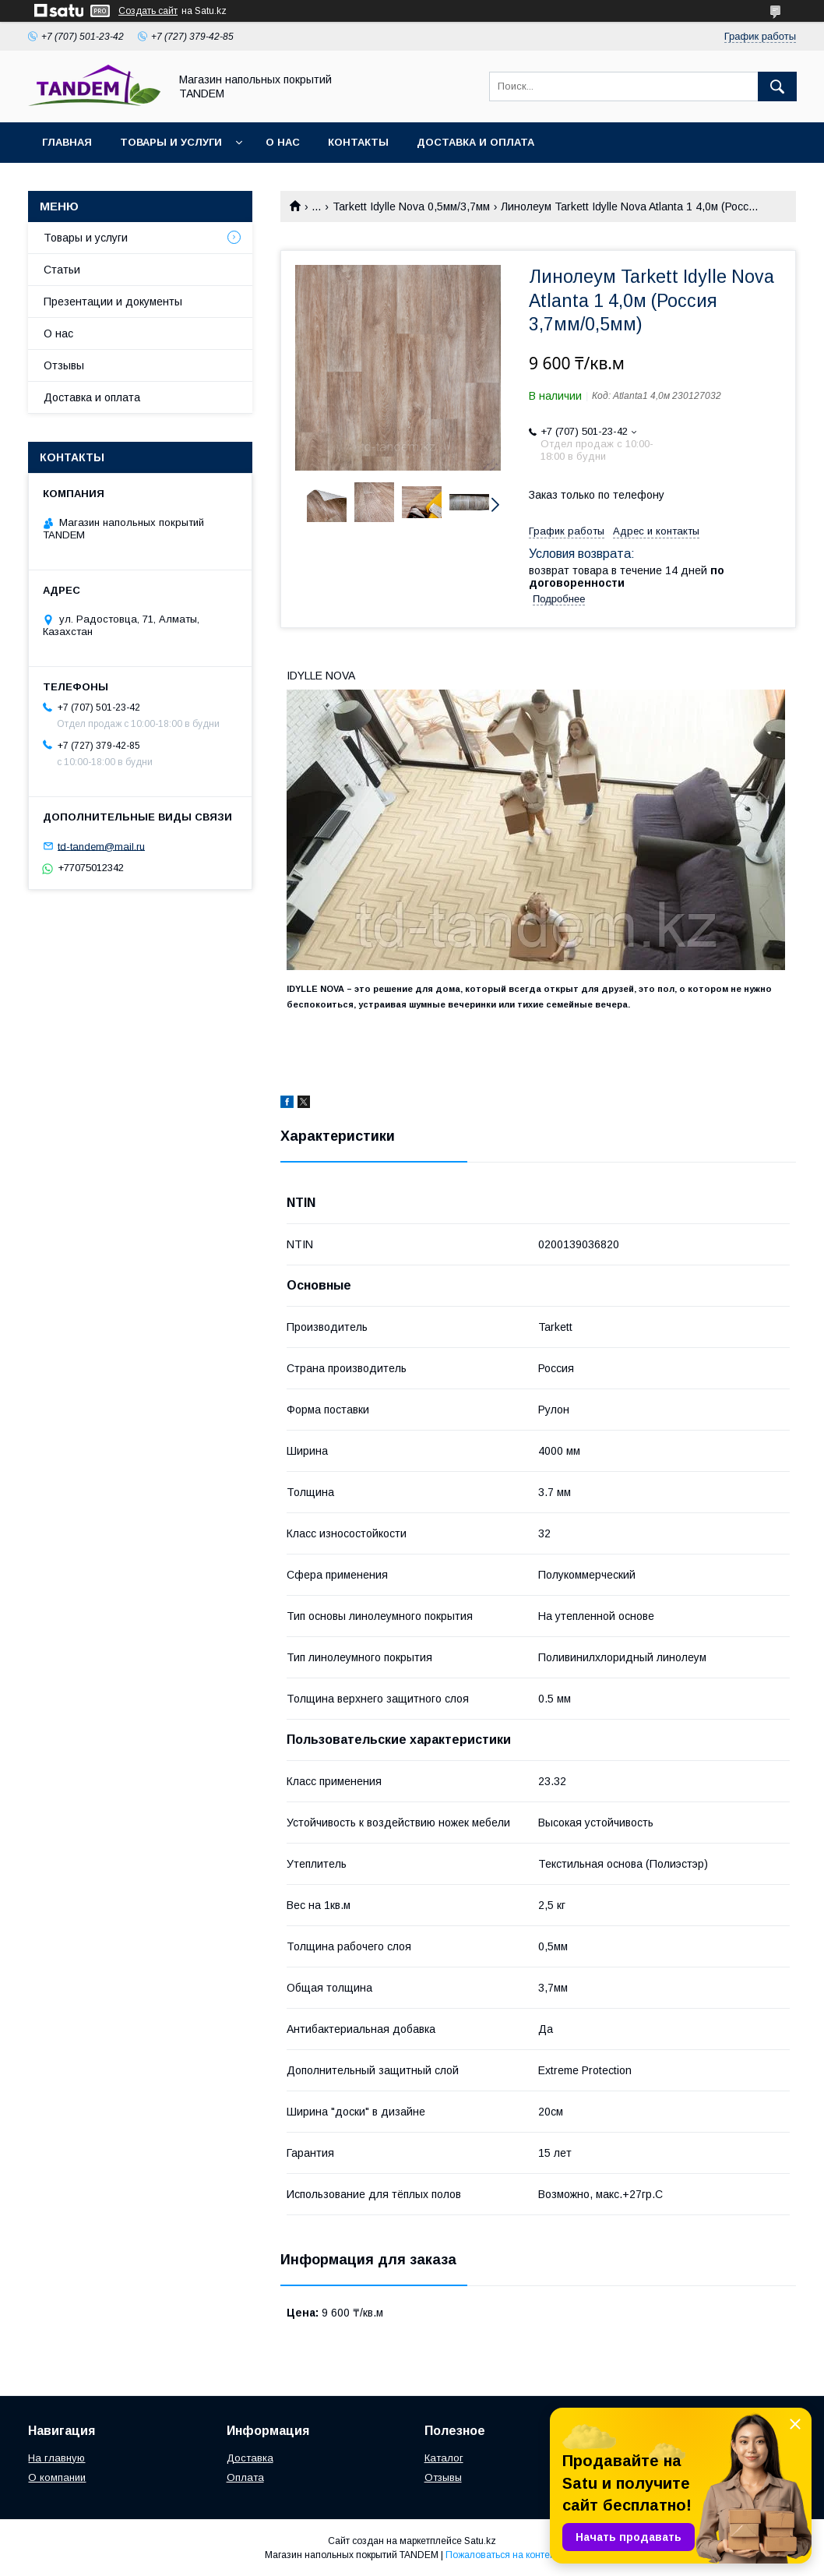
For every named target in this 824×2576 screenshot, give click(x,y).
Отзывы (64, 365)
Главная (67, 142)
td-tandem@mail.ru (101, 846)
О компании (57, 2477)
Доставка (250, 2458)
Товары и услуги (171, 142)
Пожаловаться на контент (502, 2555)
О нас (283, 142)
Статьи (62, 269)
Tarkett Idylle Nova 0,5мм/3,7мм (411, 206)
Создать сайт (148, 10)
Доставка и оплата (475, 142)
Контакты (358, 142)
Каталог (443, 2458)
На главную (56, 2458)
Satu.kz (480, 2540)
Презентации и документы (113, 301)
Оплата (245, 2477)
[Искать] (777, 86)
